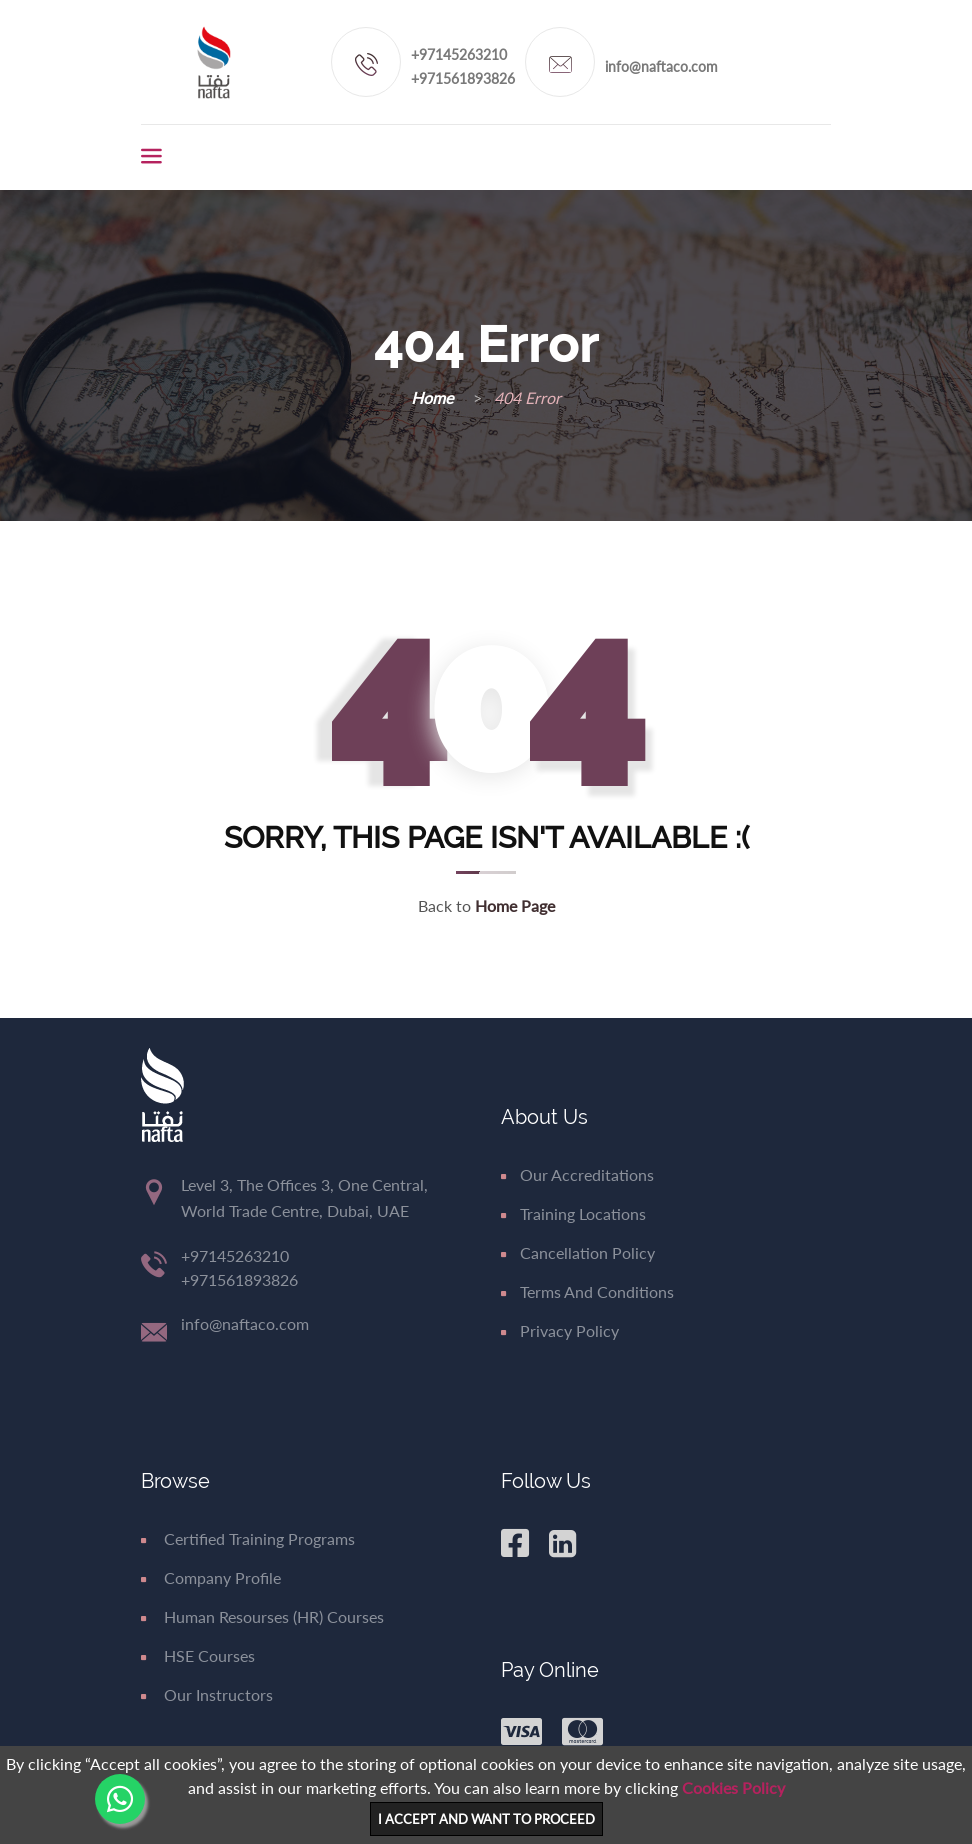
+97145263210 (459, 54)
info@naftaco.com (661, 66)
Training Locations (573, 1213)
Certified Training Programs (248, 1538)
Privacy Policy (560, 1330)
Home (434, 397)
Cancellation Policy (578, 1252)
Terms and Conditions (587, 1291)
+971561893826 (463, 78)
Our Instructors (207, 1694)
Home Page (515, 905)
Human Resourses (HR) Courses (262, 1616)
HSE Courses (198, 1655)
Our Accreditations (577, 1174)
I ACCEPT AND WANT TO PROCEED (486, 1819)
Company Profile (211, 1577)
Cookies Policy (733, 1787)
